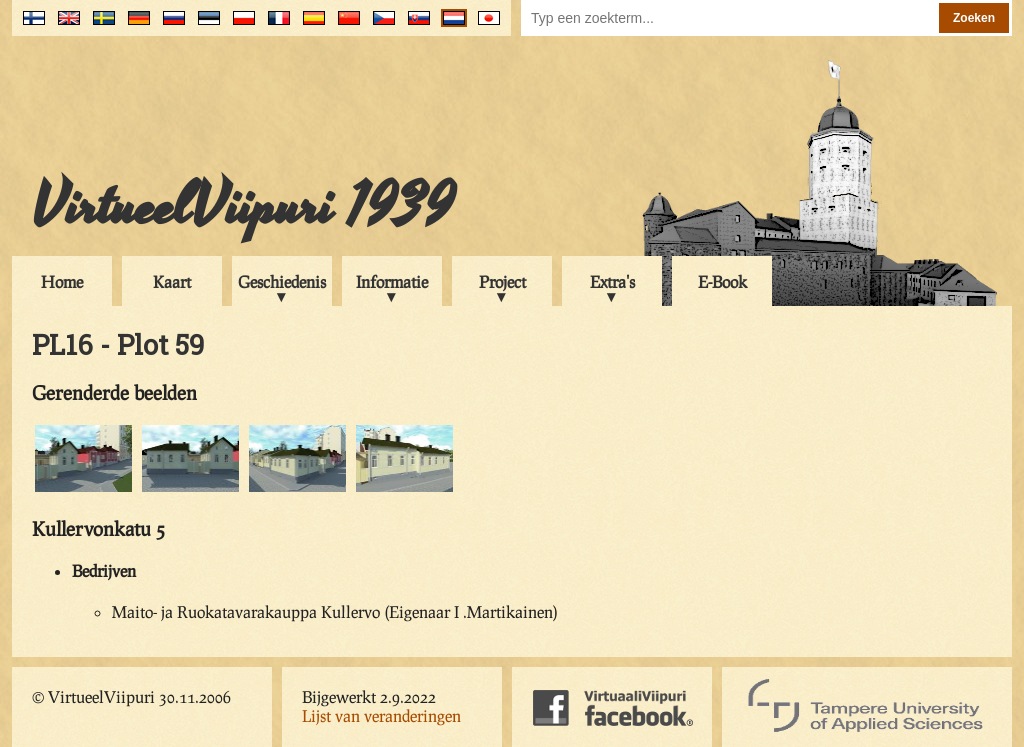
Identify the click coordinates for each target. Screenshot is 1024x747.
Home (62, 281)
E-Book (722, 281)
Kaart (172, 281)
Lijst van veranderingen (381, 715)
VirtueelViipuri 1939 (243, 207)
